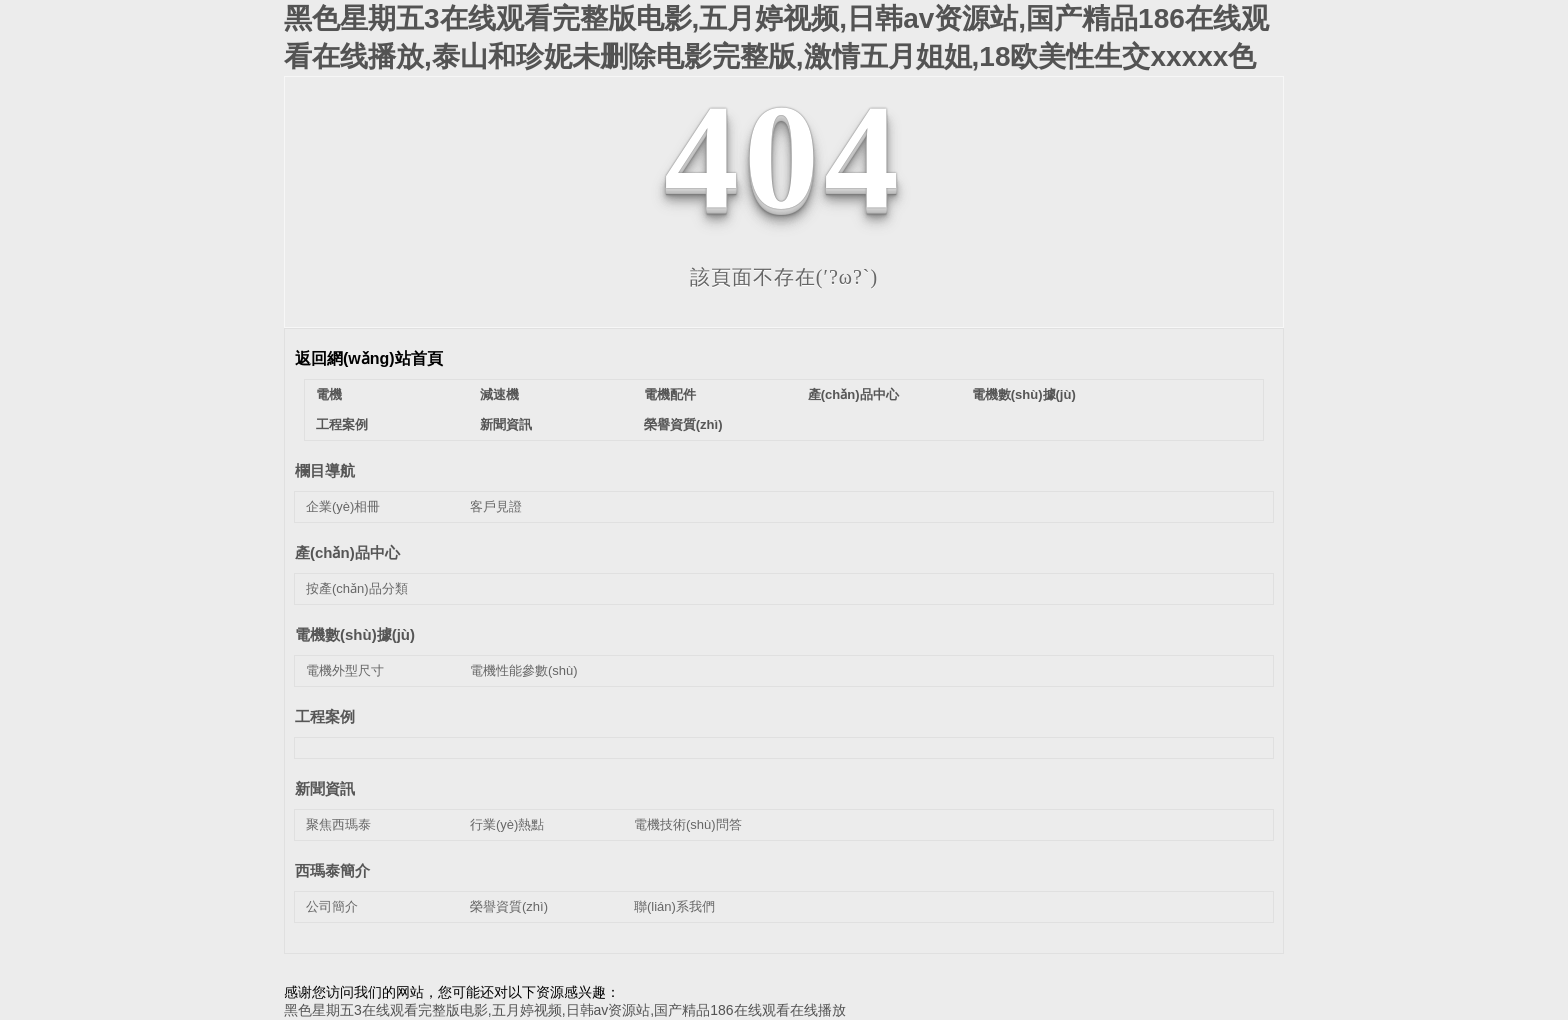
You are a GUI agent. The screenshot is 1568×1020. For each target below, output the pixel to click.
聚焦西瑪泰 (338, 824)
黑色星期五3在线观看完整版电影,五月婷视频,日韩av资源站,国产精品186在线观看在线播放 (565, 1010)
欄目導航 (325, 470)
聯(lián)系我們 (674, 906)
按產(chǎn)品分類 (357, 588)
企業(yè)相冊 (343, 506)
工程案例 (342, 424)
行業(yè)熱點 (507, 824)
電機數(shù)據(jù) (1024, 394)
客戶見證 (496, 506)
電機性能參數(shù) (524, 670)
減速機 (499, 394)
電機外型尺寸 (345, 670)
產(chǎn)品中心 (853, 394)
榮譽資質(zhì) (683, 424)
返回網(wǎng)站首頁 (369, 358)
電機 (329, 394)
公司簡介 (332, 906)
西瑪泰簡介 (332, 870)
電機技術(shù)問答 (688, 824)
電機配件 (670, 394)
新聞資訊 (506, 424)
